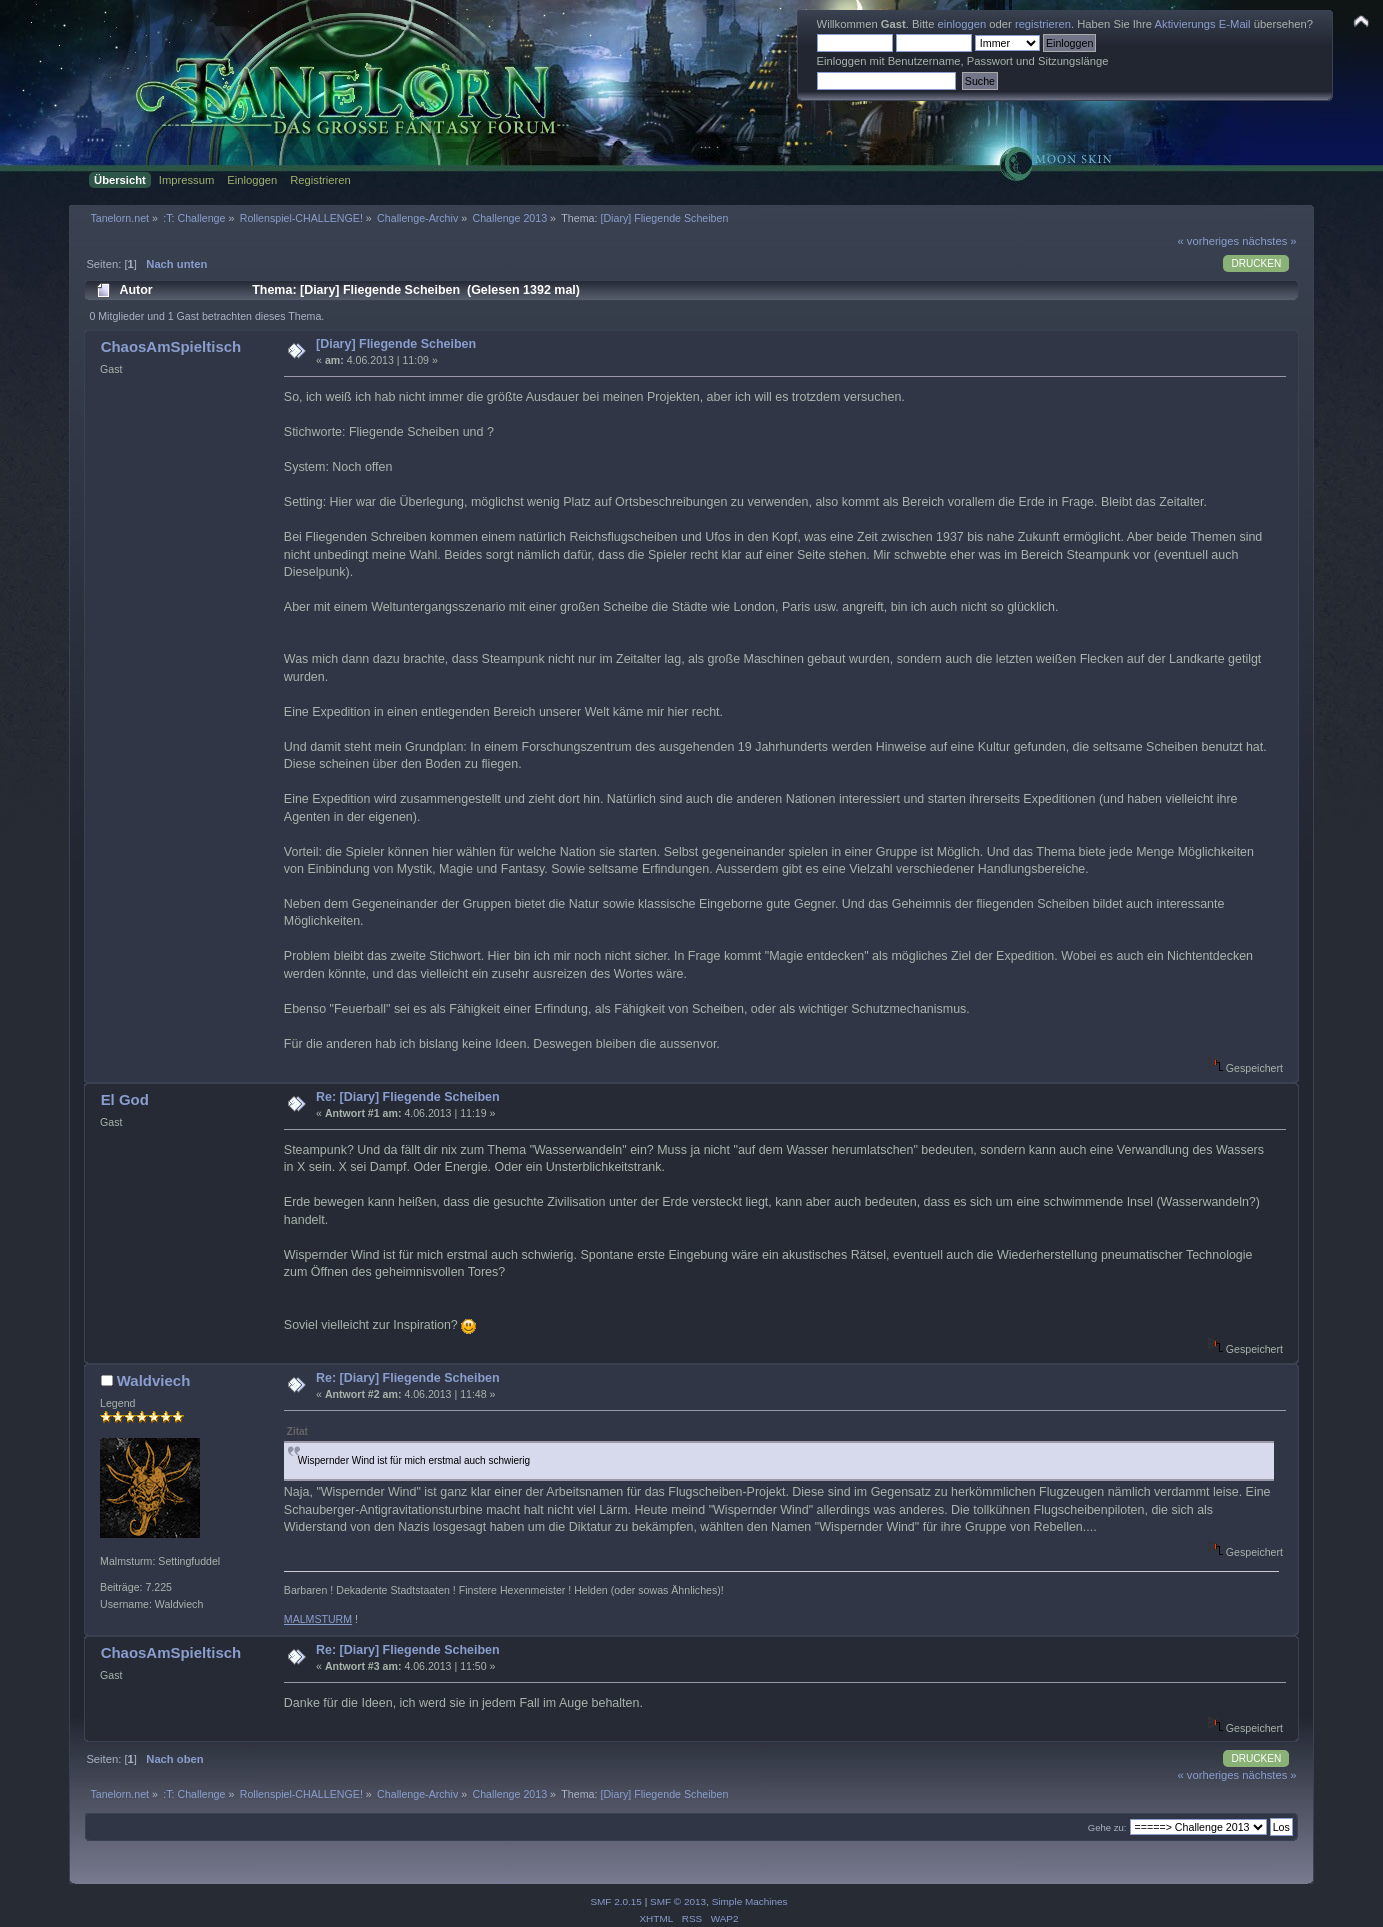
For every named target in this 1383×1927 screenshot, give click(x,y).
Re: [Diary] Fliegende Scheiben (408, 1097)
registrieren (1043, 24)
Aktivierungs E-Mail (1203, 24)
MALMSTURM (318, 1619)
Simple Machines (750, 1901)
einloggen (962, 24)
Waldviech (153, 1380)
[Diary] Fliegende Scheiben (396, 344)
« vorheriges (1208, 241)
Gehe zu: (1107, 1827)
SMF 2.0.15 (616, 1901)
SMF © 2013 (678, 1901)
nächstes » (1269, 241)
